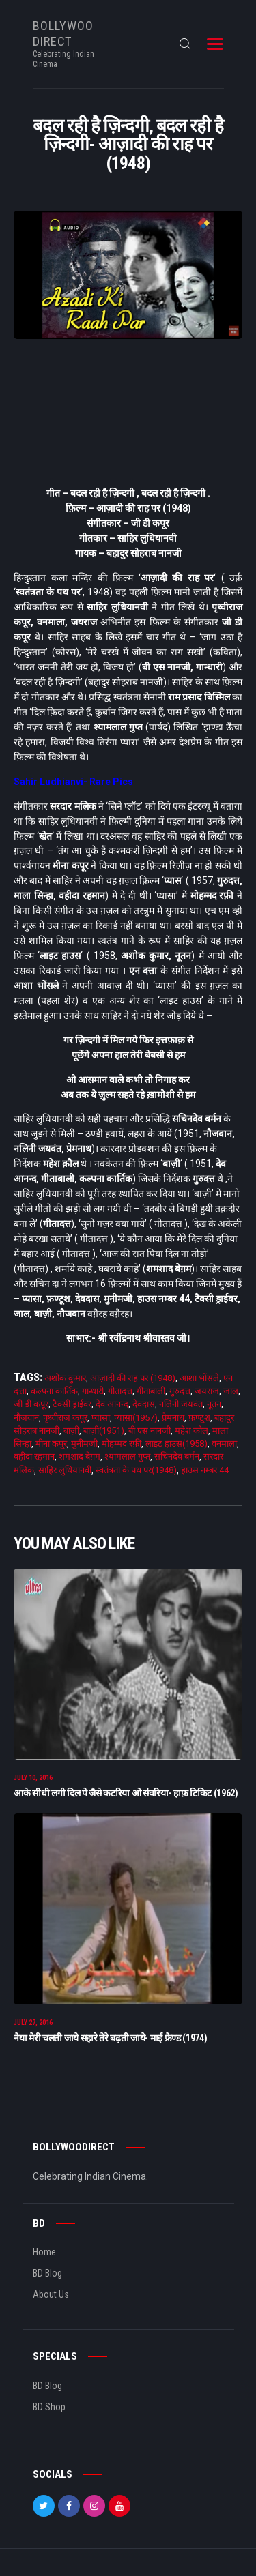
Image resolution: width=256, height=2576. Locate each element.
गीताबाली (151, 1391)
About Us (51, 2294)
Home (44, 2252)
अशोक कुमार (65, 1378)
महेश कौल (191, 1430)
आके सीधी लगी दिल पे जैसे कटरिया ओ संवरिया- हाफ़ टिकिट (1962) (126, 1793)
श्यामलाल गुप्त (127, 1456)
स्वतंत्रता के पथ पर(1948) (136, 1470)
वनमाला (224, 1443)
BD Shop (49, 2406)
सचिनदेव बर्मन (176, 1456)
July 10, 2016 (33, 1777)
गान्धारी (93, 1391)
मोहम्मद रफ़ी (121, 1443)
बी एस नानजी (149, 1430)
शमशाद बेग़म (79, 1456)
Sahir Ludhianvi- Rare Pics (73, 781)
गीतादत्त (120, 1391)
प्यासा (100, 1417)
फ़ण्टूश (199, 1417)
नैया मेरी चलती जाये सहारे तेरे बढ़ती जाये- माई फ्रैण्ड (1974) (110, 2037)
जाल (230, 1391)
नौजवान (26, 1417)
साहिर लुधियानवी (64, 1470)
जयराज (207, 1391)
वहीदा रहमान (34, 1456)
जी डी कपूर (31, 1404)
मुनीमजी (84, 1443)
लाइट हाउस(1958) (176, 1443)
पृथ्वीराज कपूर (65, 1417)
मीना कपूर (51, 1443)
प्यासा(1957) (136, 1417)
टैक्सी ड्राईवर (72, 1404)
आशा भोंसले (199, 1378)
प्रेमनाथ (173, 1417)
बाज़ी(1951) (103, 1430)
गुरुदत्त (179, 1391)
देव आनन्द (112, 1404)
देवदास (143, 1404)
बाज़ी (71, 1430)
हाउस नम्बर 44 (205, 1470)
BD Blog (47, 2273)
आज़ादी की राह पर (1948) (132, 1378)
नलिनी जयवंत (181, 1404)
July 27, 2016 (33, 2022)
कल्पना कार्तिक (54, 1391)
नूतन (214, 1404)
